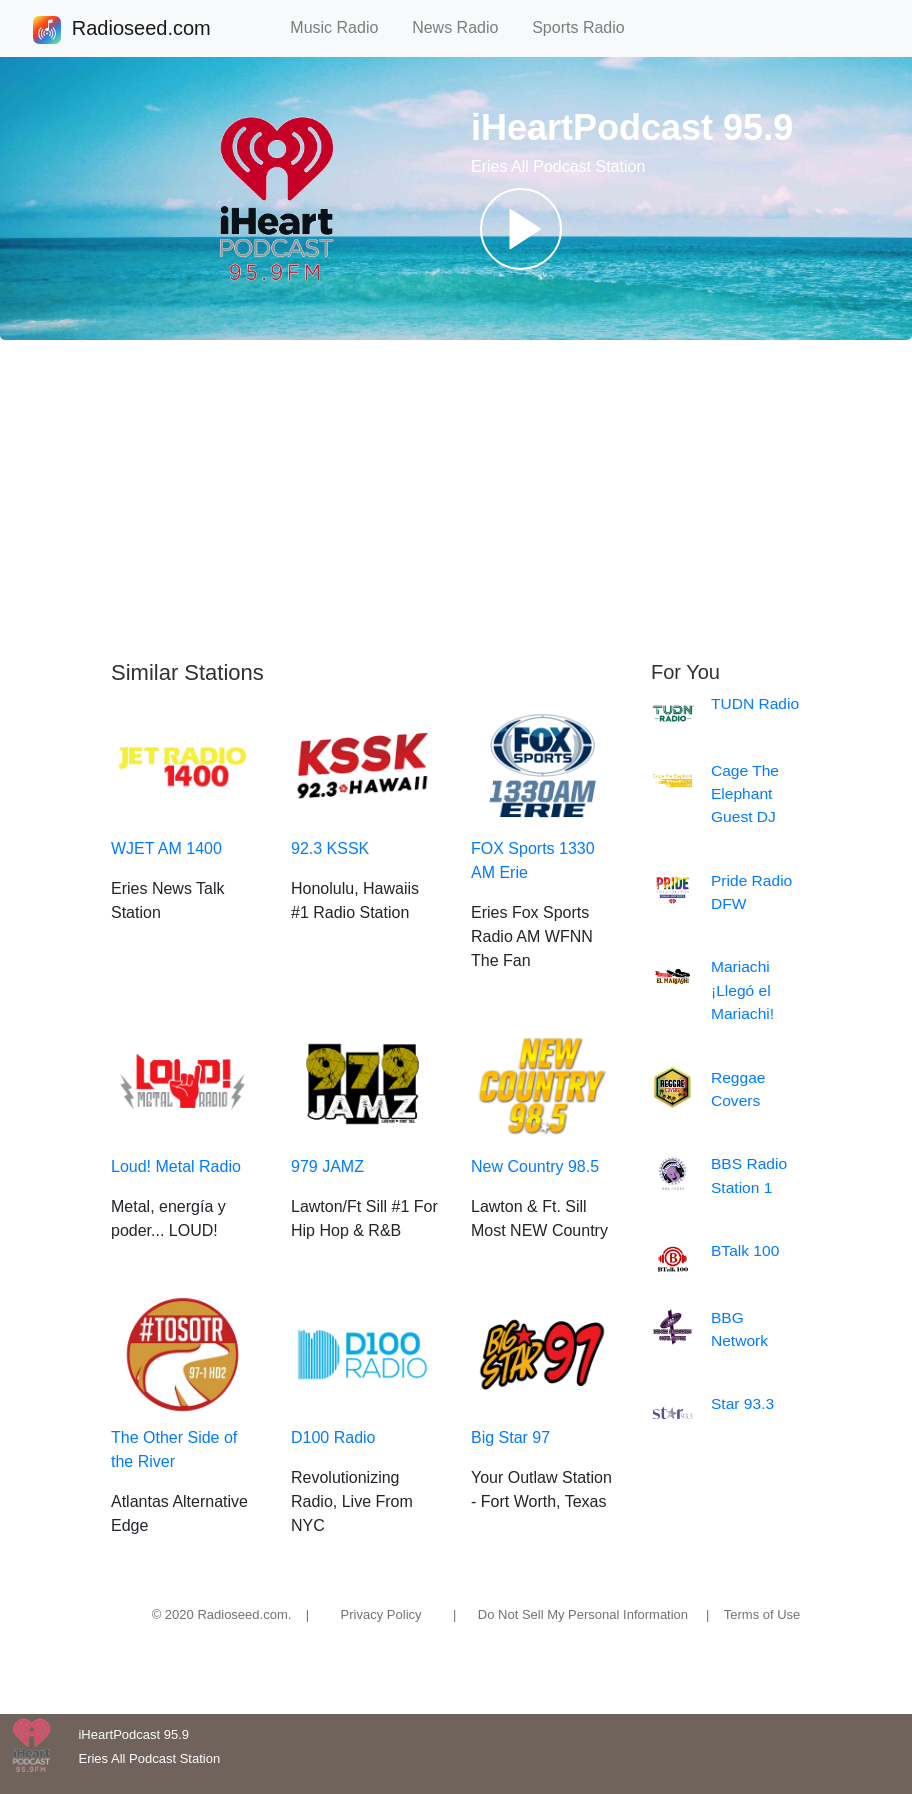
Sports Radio (587, 27)
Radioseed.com (141, 30)
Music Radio (343, 27)
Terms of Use (762, 1614)
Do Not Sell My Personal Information (583, 1614)
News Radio (464, 27)
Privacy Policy (381, 1614)
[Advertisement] (456, 500)
